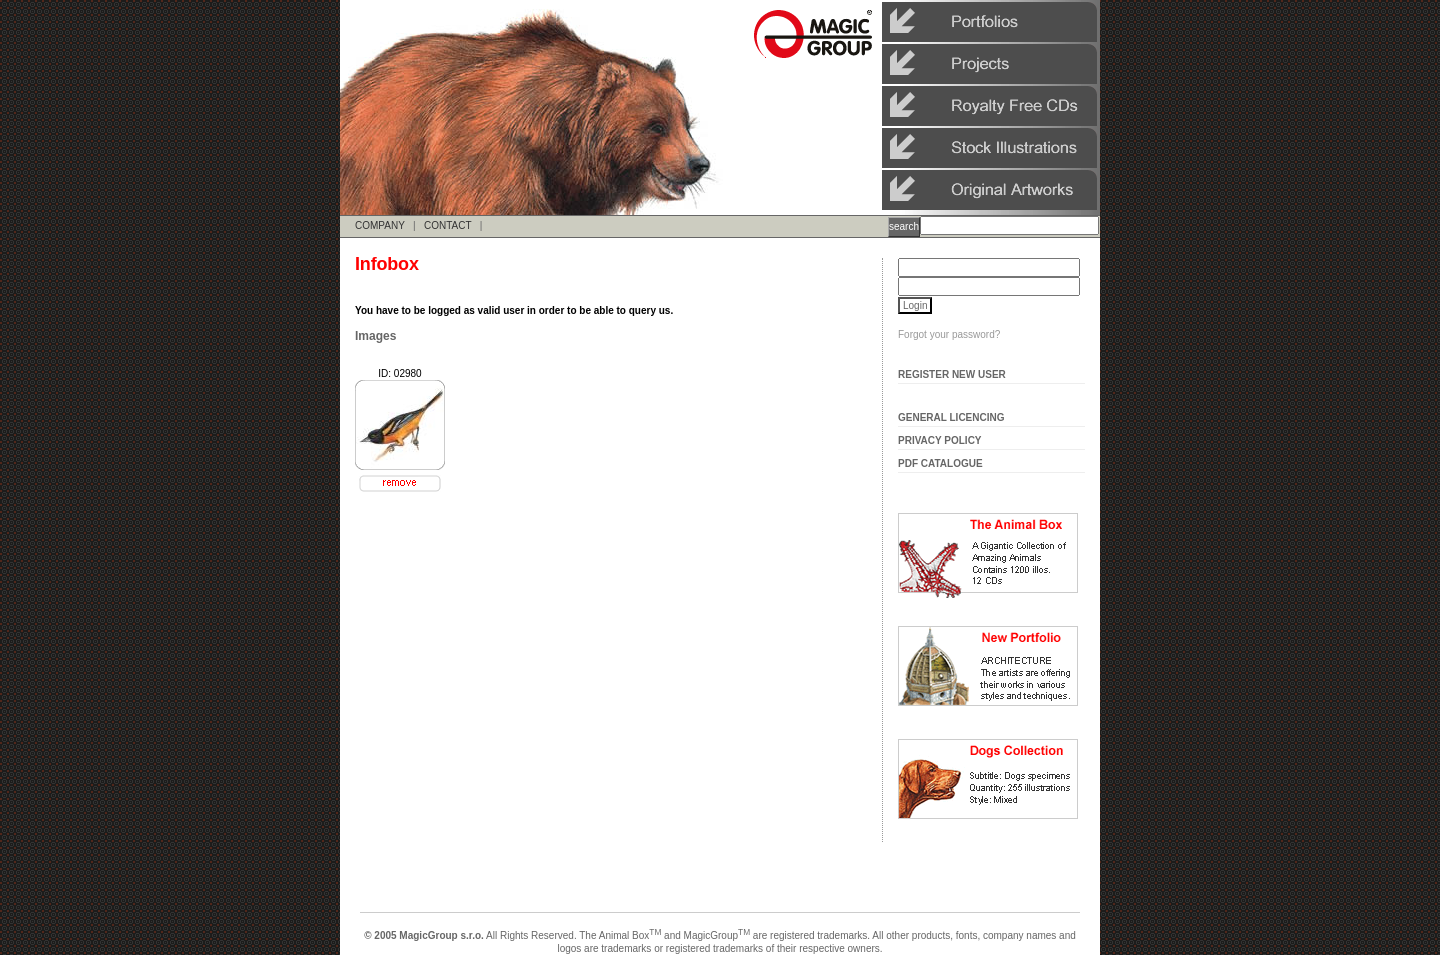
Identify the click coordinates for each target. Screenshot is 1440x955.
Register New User (952, 374)
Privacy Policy (940, 440)
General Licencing (951, 417)
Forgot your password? (949, 334)
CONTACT (447, 225)
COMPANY (380, 225)
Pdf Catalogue (940, 463)
